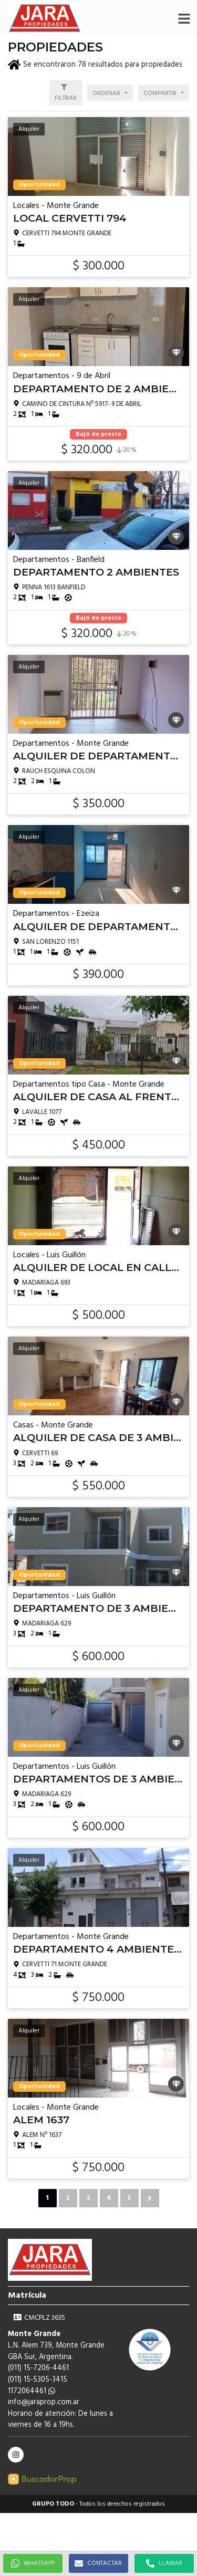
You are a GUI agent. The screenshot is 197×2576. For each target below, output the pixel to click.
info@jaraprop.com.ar (43, 2402)
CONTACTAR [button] (98, 2563)
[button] (183, 18)
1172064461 (31, 2391)
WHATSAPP (33, 2563)
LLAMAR (164, 2563)
